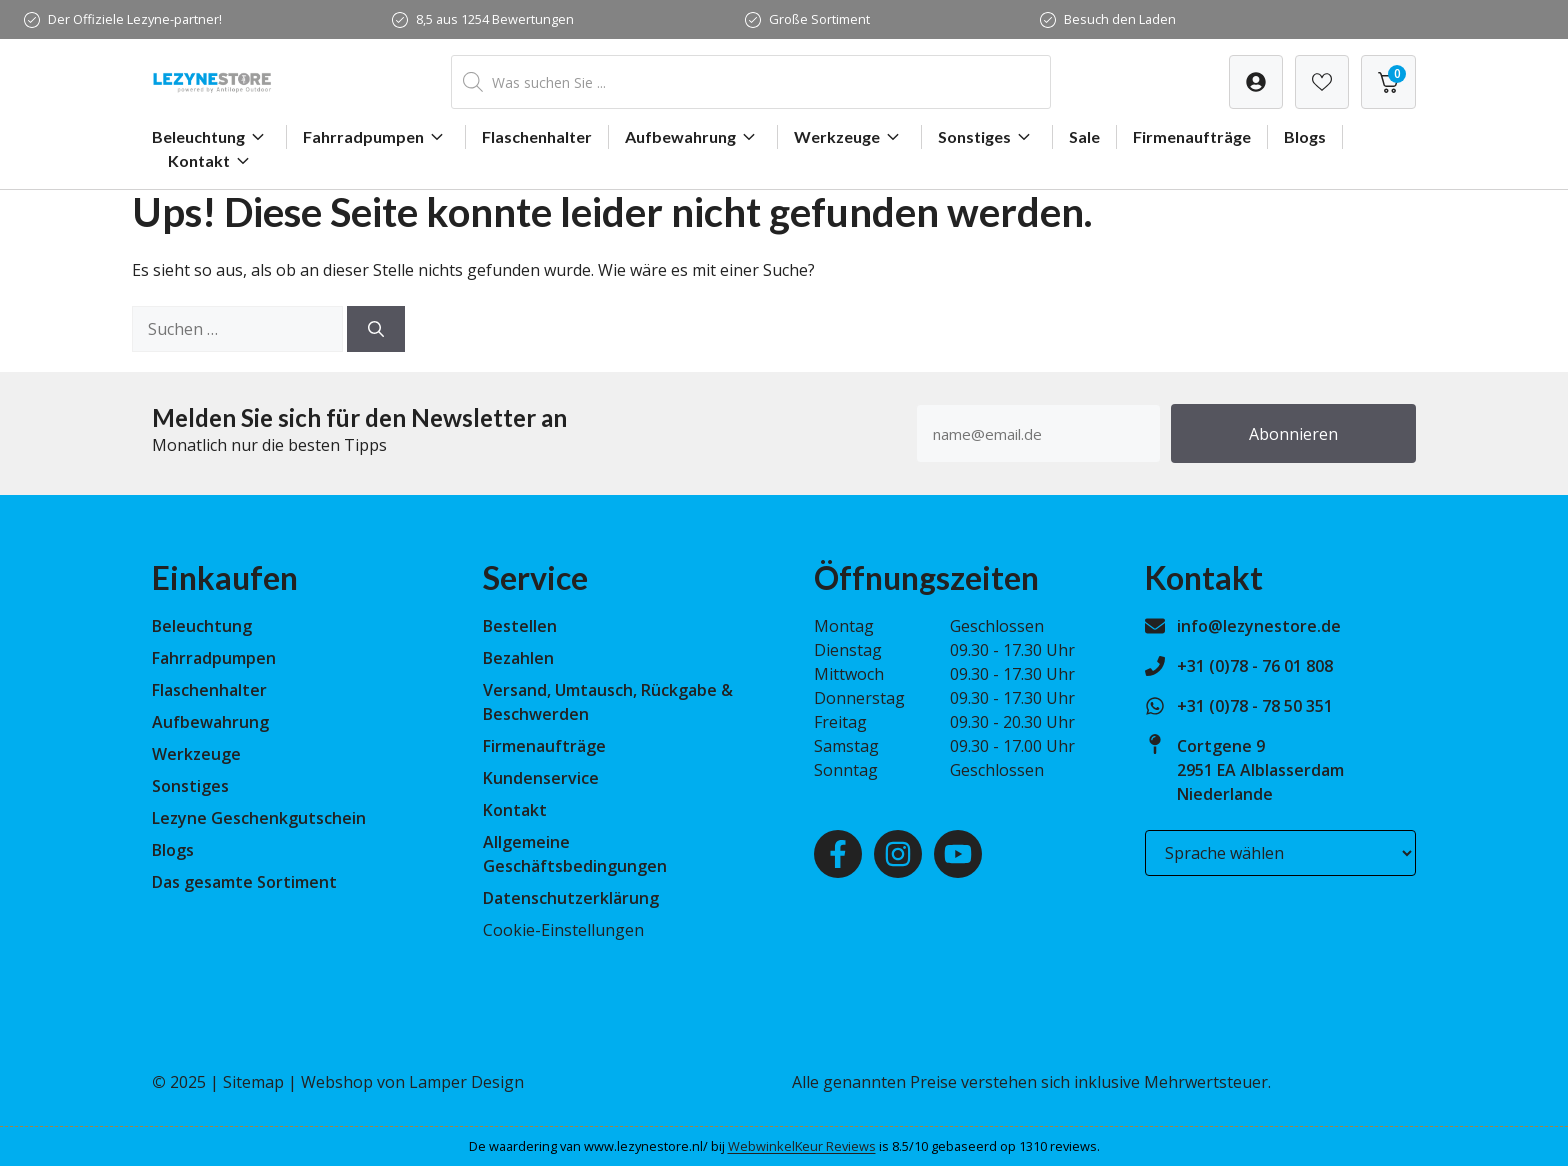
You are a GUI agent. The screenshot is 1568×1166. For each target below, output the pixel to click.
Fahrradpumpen (376, 137)
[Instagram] (898, 854)
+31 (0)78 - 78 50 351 (1255, 706)
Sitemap (253, 1082)
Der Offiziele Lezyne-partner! (135, 19)
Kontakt (211, 161)
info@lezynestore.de (1259, 626)
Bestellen (520, 626)
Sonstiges (987, 137)
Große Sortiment (819, 19)
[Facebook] (838, 854)
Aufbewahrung (693, 137)
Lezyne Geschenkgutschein (259, 818)
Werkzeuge (849, 137)
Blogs (1305, 136)
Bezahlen (518, 658)
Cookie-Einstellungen (563, 930)
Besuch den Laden (1120, 19)
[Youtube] (958, 854)
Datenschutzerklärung (571, 898)
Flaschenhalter (537, 136)
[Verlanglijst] (1256, 82)
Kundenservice (541, 778)
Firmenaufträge (1192, 136)
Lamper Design (466, 1082)
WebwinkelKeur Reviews (802, 1146)
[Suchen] (376, 329)
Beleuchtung (211, 137)
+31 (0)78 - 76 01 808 (1255, 666)
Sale (1084, 136)
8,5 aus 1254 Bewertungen (495, 19)
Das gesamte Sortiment (244, 882)
